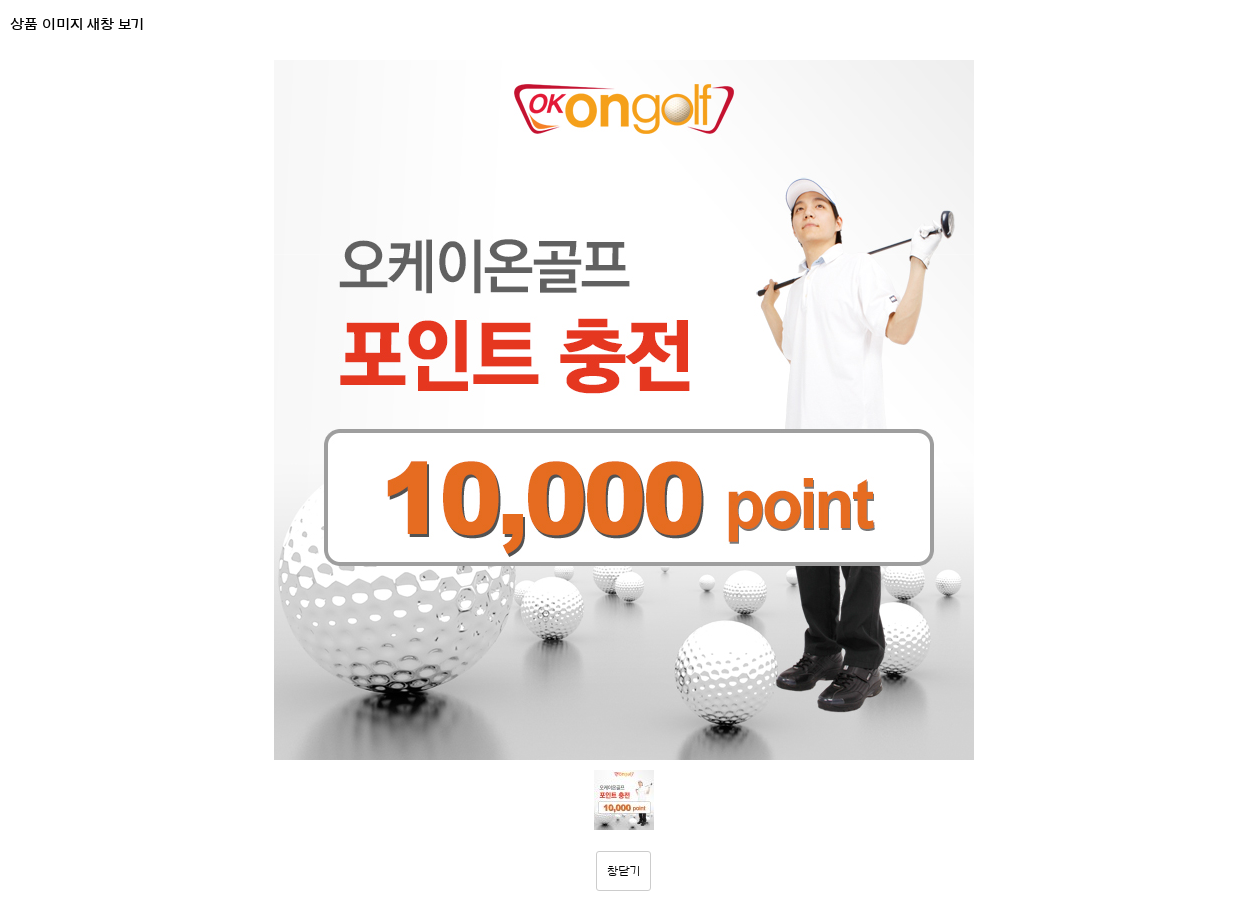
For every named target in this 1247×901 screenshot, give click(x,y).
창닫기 (623, 871)
